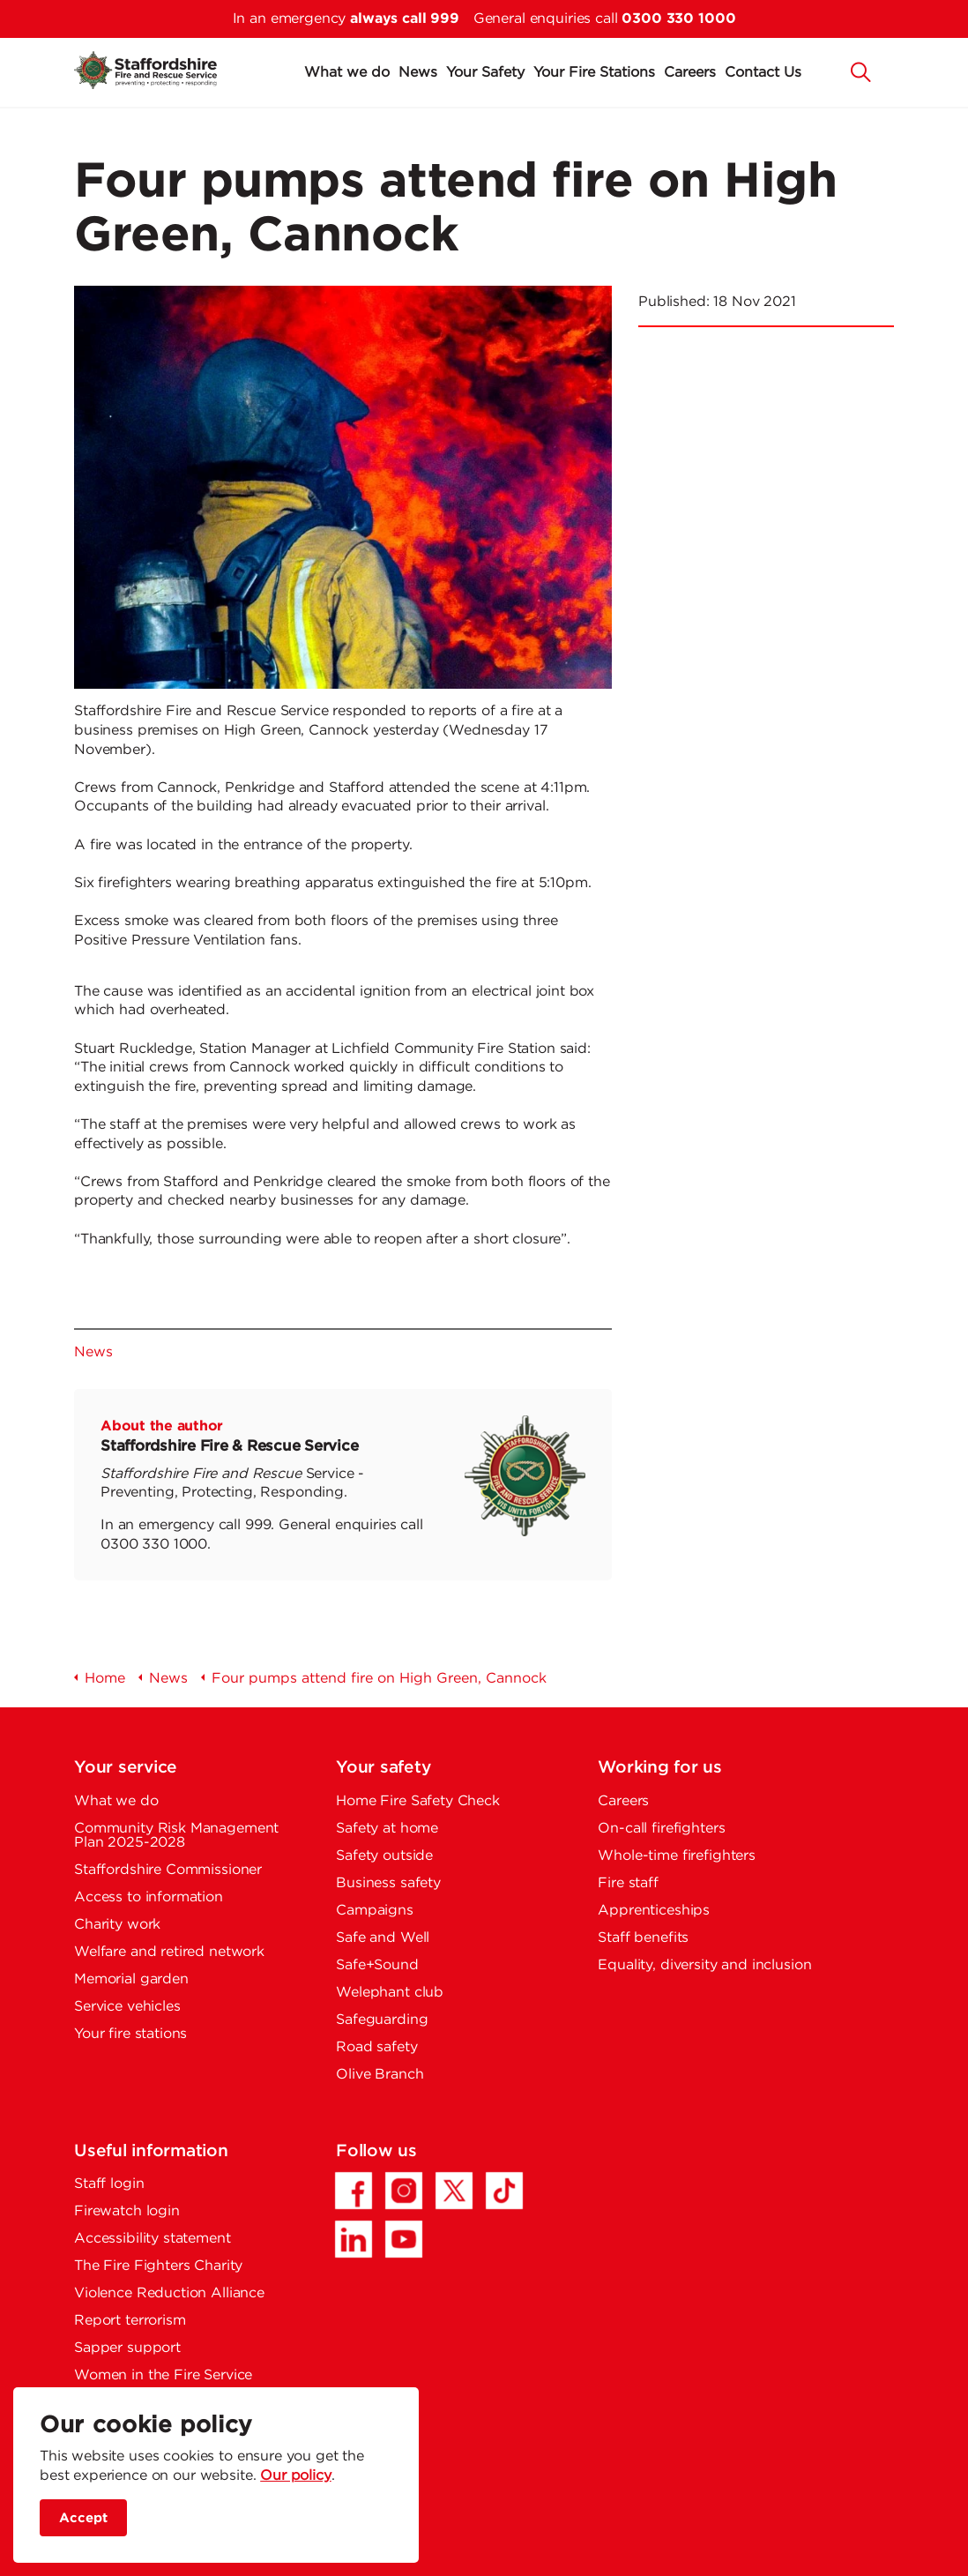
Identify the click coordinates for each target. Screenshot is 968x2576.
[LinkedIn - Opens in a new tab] (353, 2239)
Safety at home (387, 1828)
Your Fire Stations (594, 72)
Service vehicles (127, 2006)
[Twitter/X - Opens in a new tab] (454, 2191)
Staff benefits (643, 1938)
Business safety (388, 1883)
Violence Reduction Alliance (169, 2293)
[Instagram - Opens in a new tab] (404, 2191)
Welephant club (389, 1992)
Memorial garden (131, 1979)
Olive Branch (379, 2074)
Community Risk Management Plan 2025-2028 (176, 1835)
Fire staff (628, 1883)
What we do (347, 72)
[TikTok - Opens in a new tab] (504, 2191)
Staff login (109, 2184)
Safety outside (384, 1856)
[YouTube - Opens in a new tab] (404, 2239)
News (417, 72)
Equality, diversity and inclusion (704, 1965)
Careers (690, 72)
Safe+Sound (377, 1965)
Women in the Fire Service (163, 2375)
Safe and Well (382, 1938)
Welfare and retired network (169, 1952)
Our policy (295, 2476)
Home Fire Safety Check (418, 1801)
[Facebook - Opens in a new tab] (353, 2191)
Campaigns (374, 1910)
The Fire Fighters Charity (158, 2266)
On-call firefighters (661, 1828)
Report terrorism (130, 2320)
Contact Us (763, 72)
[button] (861, 70)
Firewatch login (127, 2211)
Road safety (376, 2047)
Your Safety (485, 72)
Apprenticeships (654, 1910)
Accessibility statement (152, 2238)
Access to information (148, 1897)
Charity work (117, 1924)
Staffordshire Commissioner (168, 1870)
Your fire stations (130, 2034)
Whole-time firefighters (677, 1856)
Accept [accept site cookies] (83, 2518)
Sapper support (127, 2348)
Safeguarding (382, 2020)
